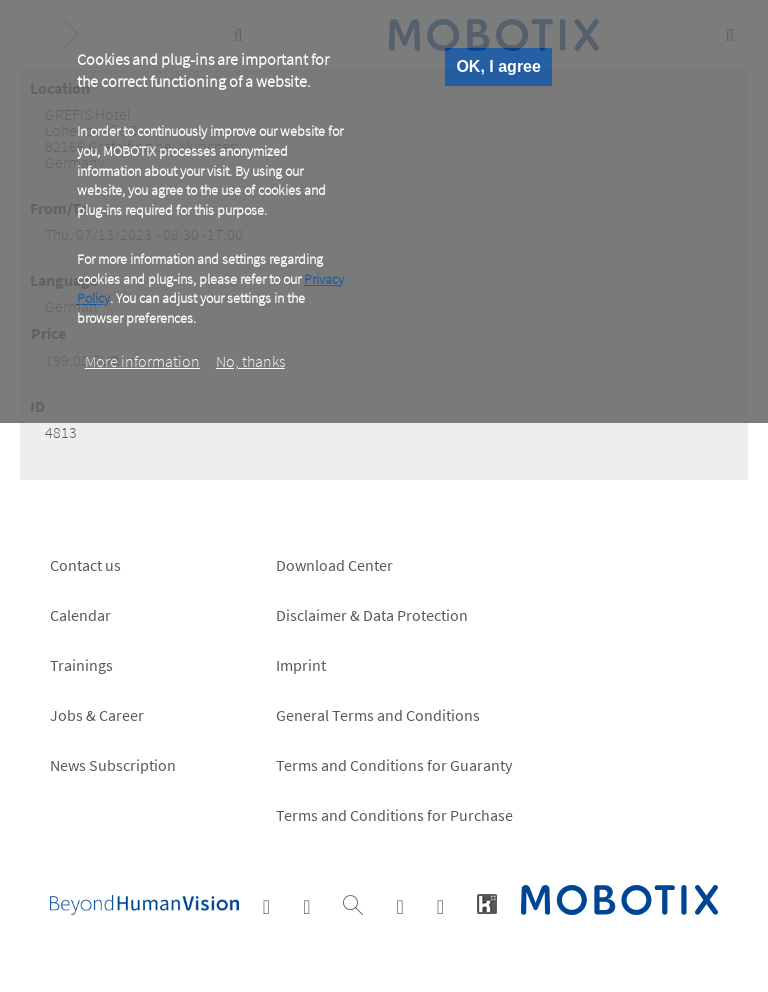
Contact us (85, 565)
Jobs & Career (97, 715)
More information (142, 361)
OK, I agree (498, 66)
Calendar (80, 615)
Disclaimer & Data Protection (372, 615)
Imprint (301, 665)
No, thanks (250, 361)
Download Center (334, 565)
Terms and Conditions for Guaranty (394, 765)
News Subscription (113, 765)
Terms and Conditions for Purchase (394, 815)
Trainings (81, 665)
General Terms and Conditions (378, 715)
